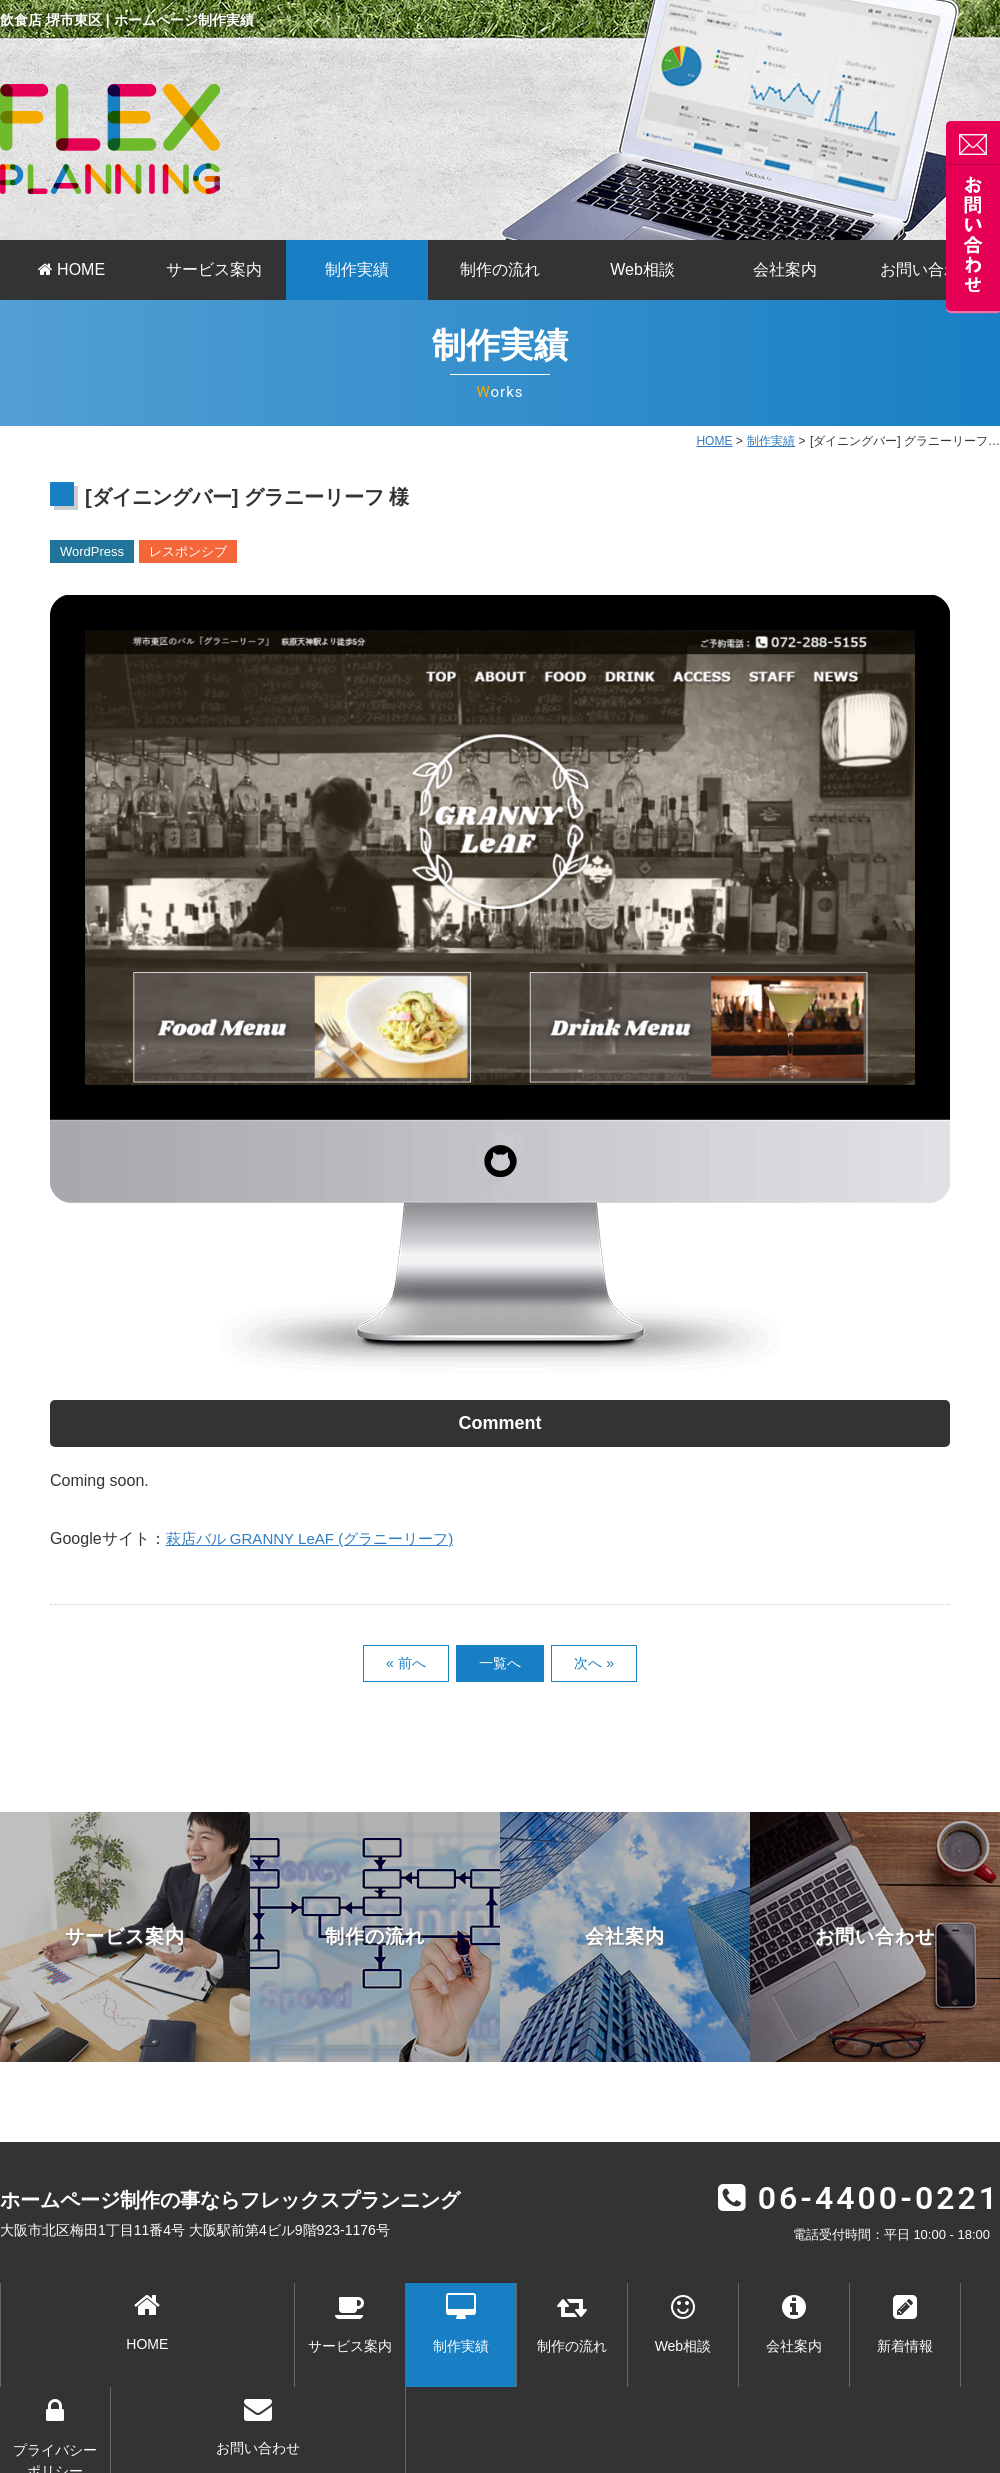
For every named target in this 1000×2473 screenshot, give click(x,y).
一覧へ (500, 1663)
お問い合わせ (928, 269)
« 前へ (406, 1663)
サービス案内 (214, 269)
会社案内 (785, 269)
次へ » (594, 1663)
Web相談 (642, 269)
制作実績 (357, 269)
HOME (71, 269)
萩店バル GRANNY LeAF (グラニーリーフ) (319, 1538)
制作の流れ (500, 269)
